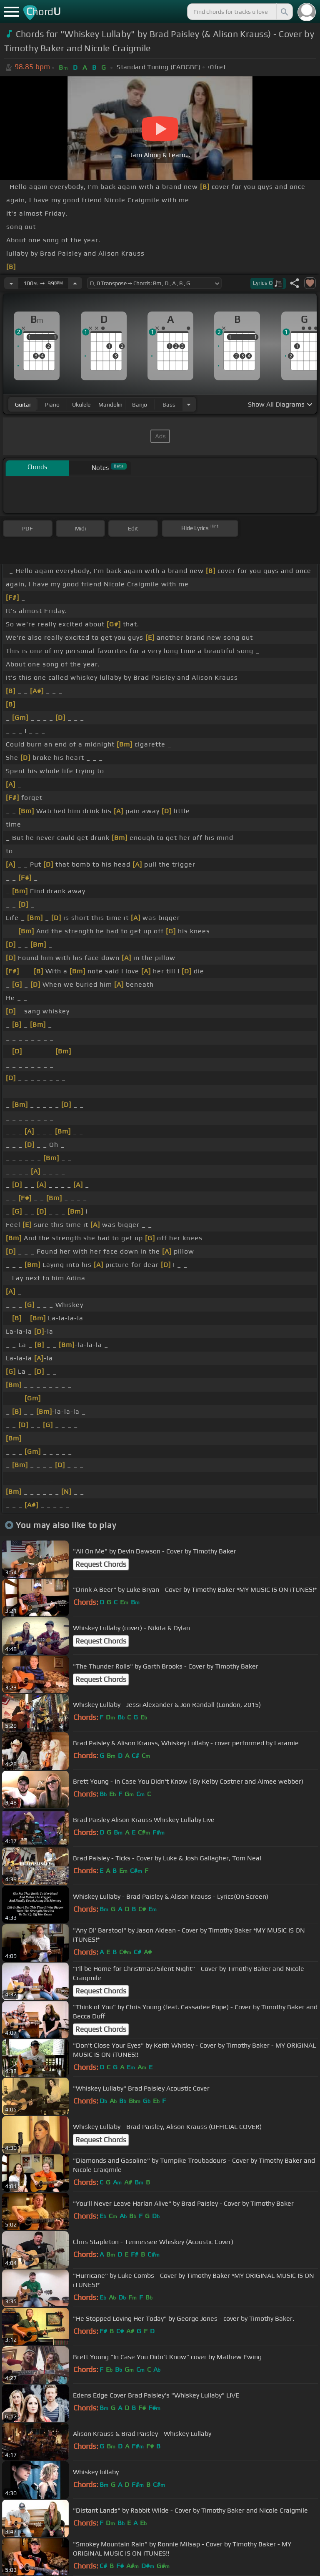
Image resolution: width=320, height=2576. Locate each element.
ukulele (81, 404)
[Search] (283, 11)
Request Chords (100, 1564)
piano (52, 404)
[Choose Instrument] (188, 404)
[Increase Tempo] (75, 283)
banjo (139, 404)
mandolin (110, 404)
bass (168, 404)
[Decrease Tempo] (11, 283)
